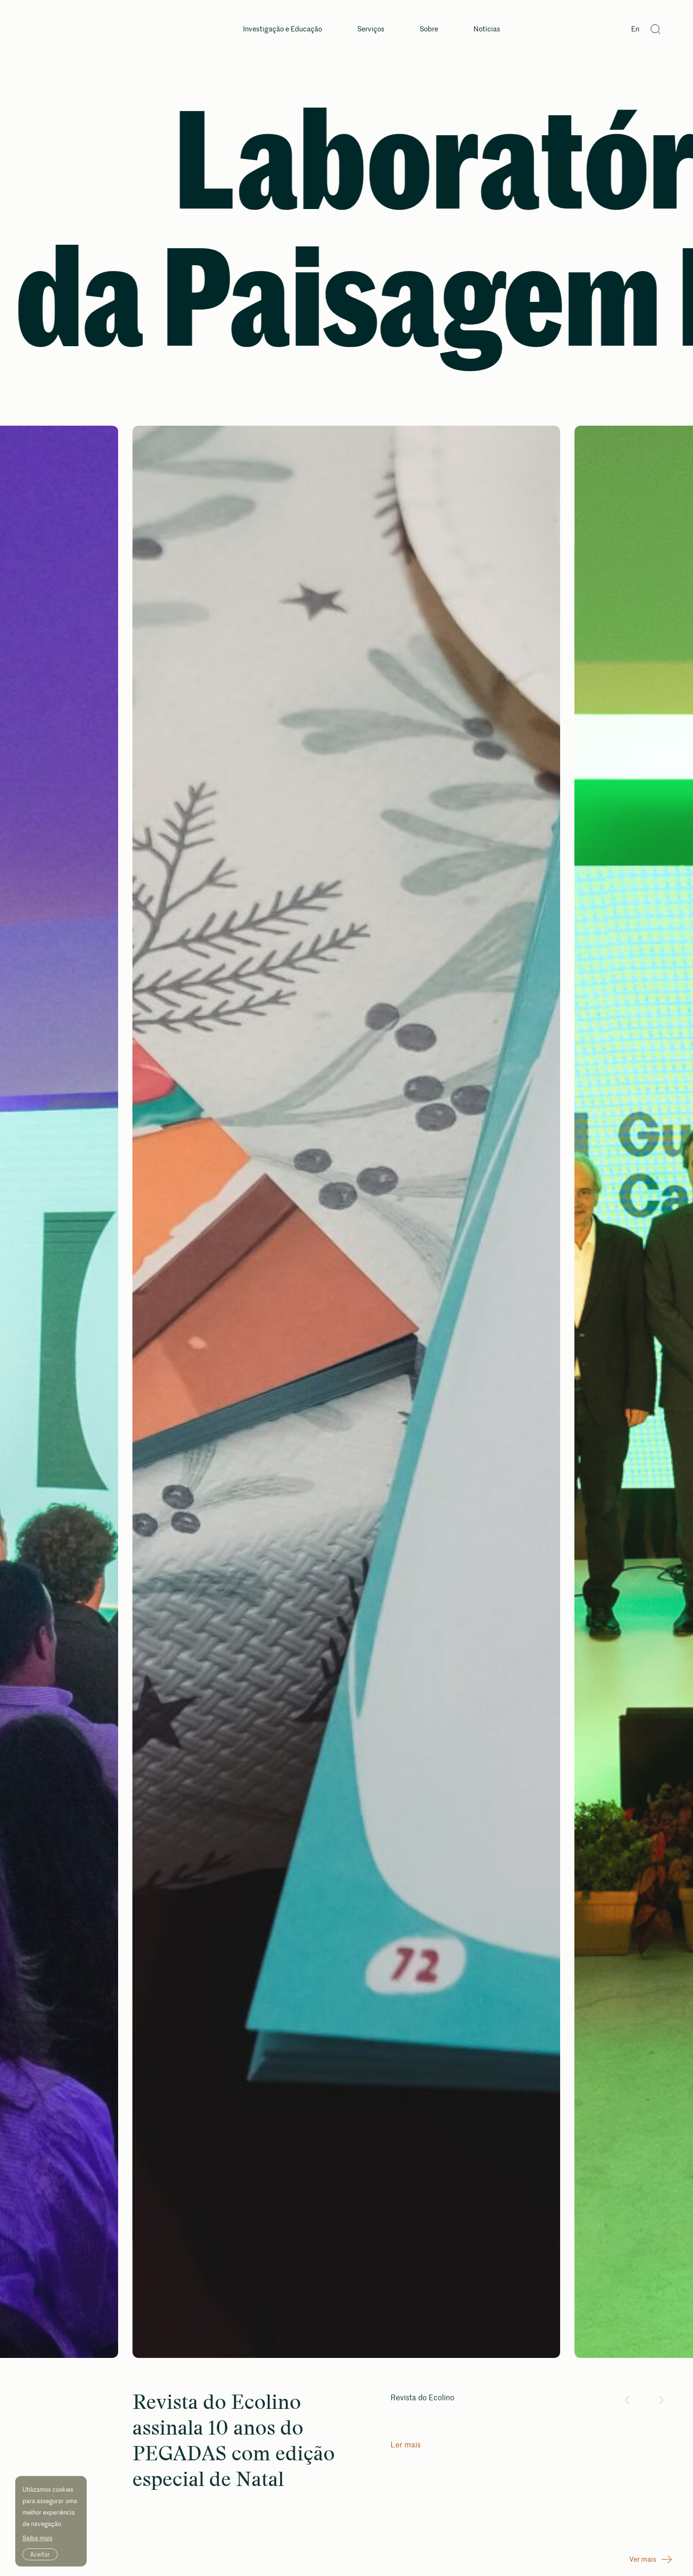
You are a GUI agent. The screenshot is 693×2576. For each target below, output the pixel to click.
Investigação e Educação (282, 29)
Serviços (370, 29)
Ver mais (650, 2559)
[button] (629, 2399)
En (635, 29)
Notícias (486, 29)
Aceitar (40, 2554)
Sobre (429, 29)
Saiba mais (37, 2538)
